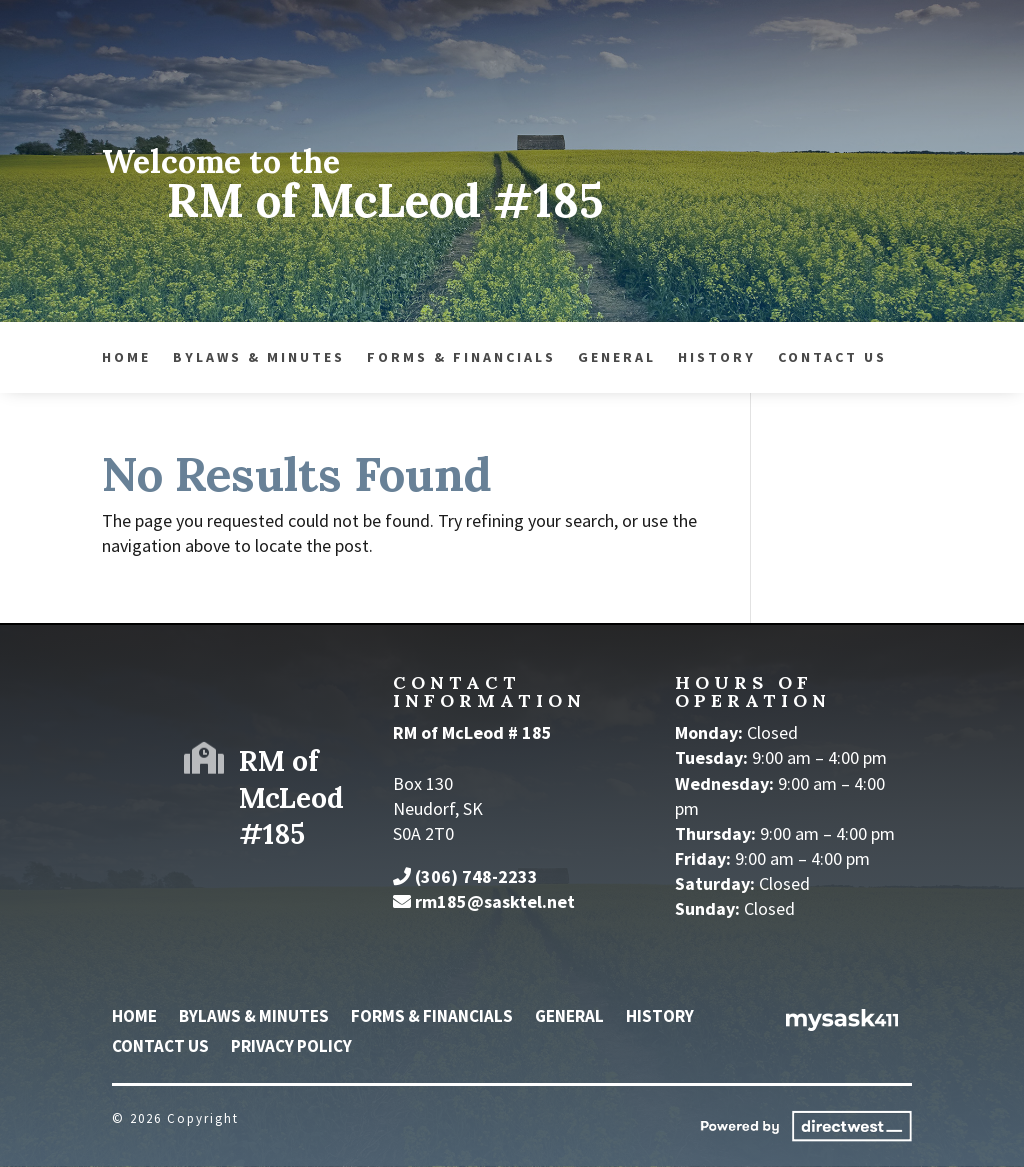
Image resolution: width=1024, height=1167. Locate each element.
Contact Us (571, 358)
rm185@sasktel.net (495, 901)
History (456, 358)
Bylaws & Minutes (254, 1018)
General (356, 358)
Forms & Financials (200, 358)
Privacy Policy (291, 1048)
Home (134, 1018)
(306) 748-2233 (476, 876)
